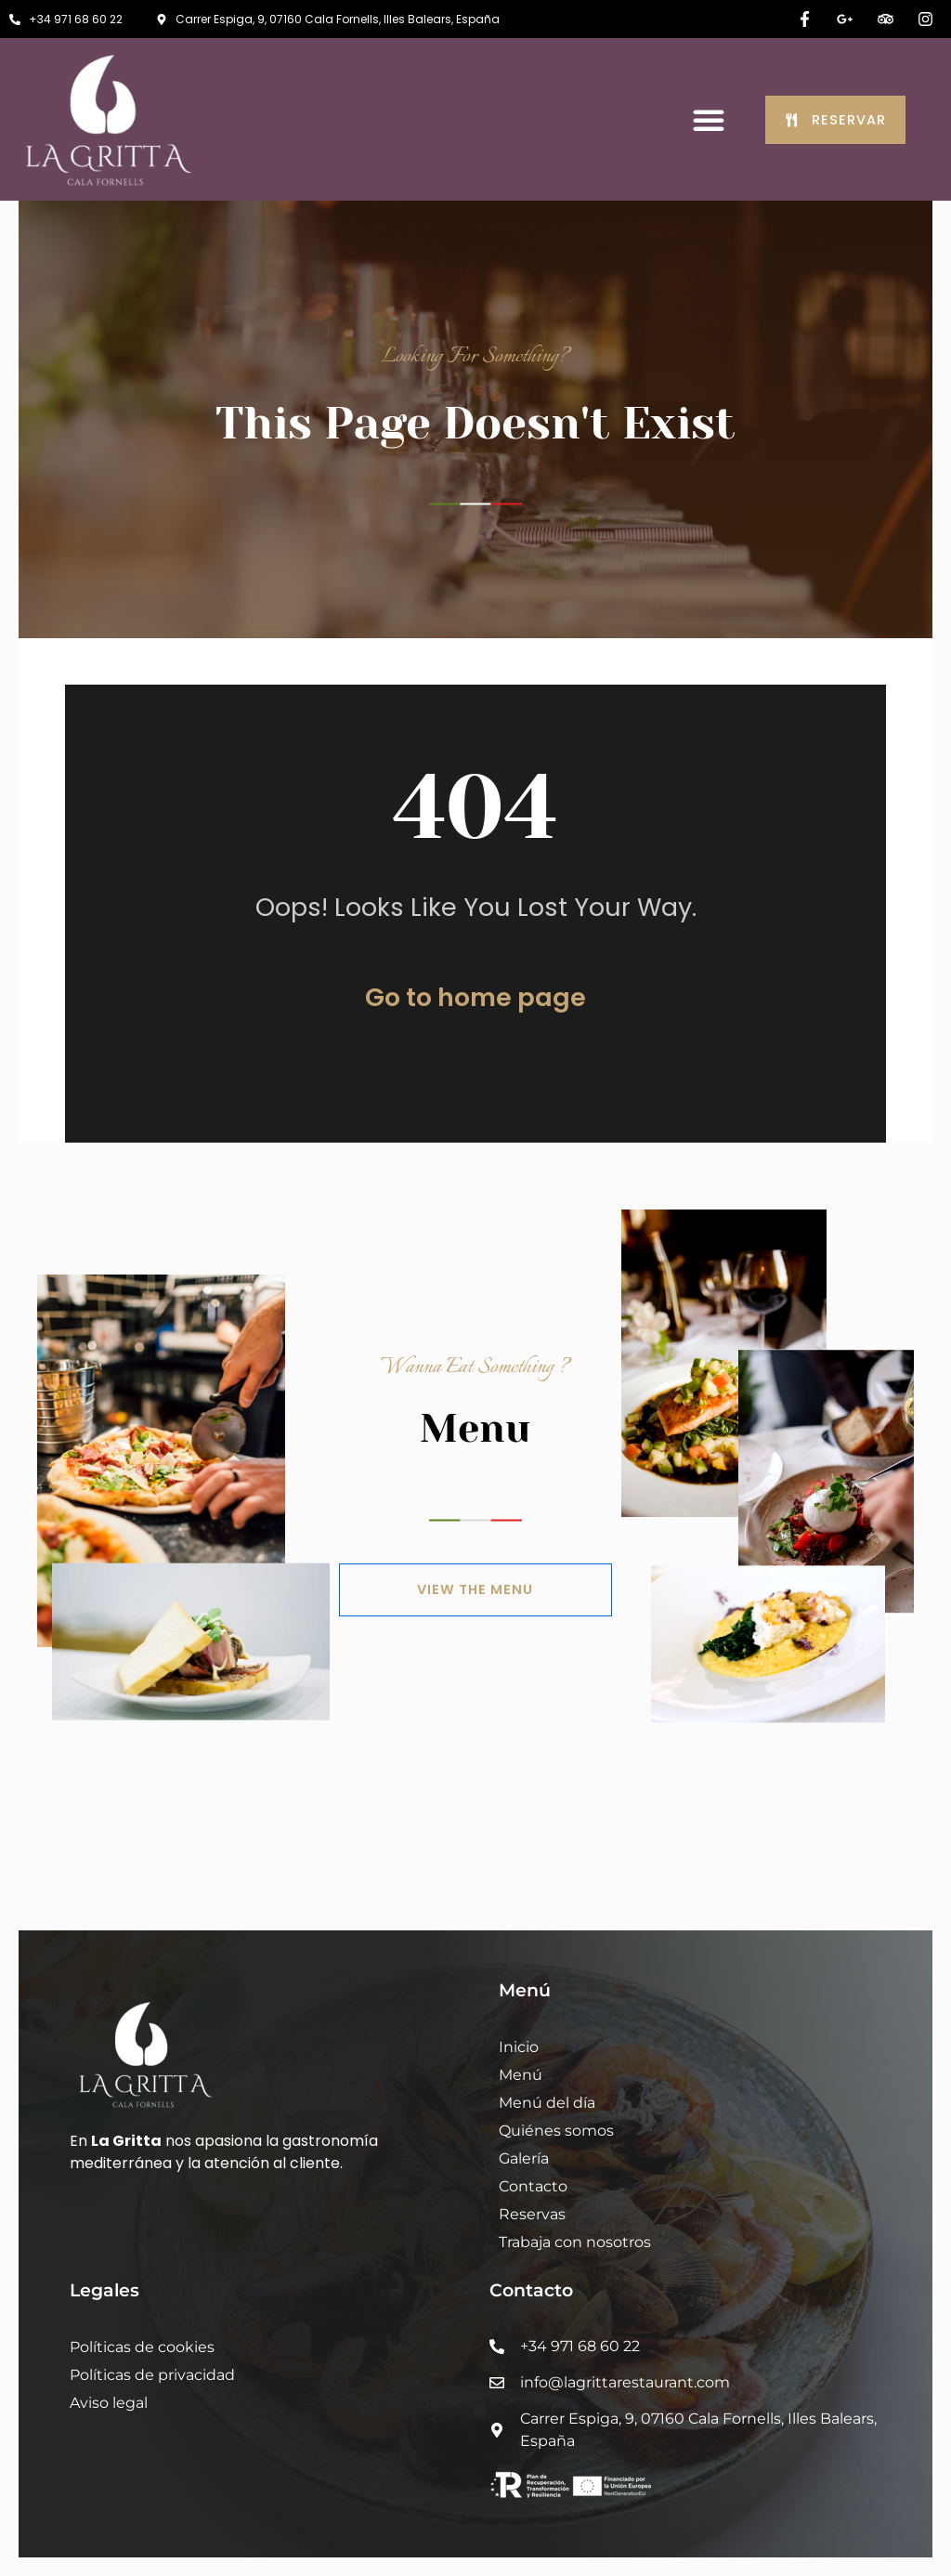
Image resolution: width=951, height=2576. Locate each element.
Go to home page (475, 997)
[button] (709, 120)
